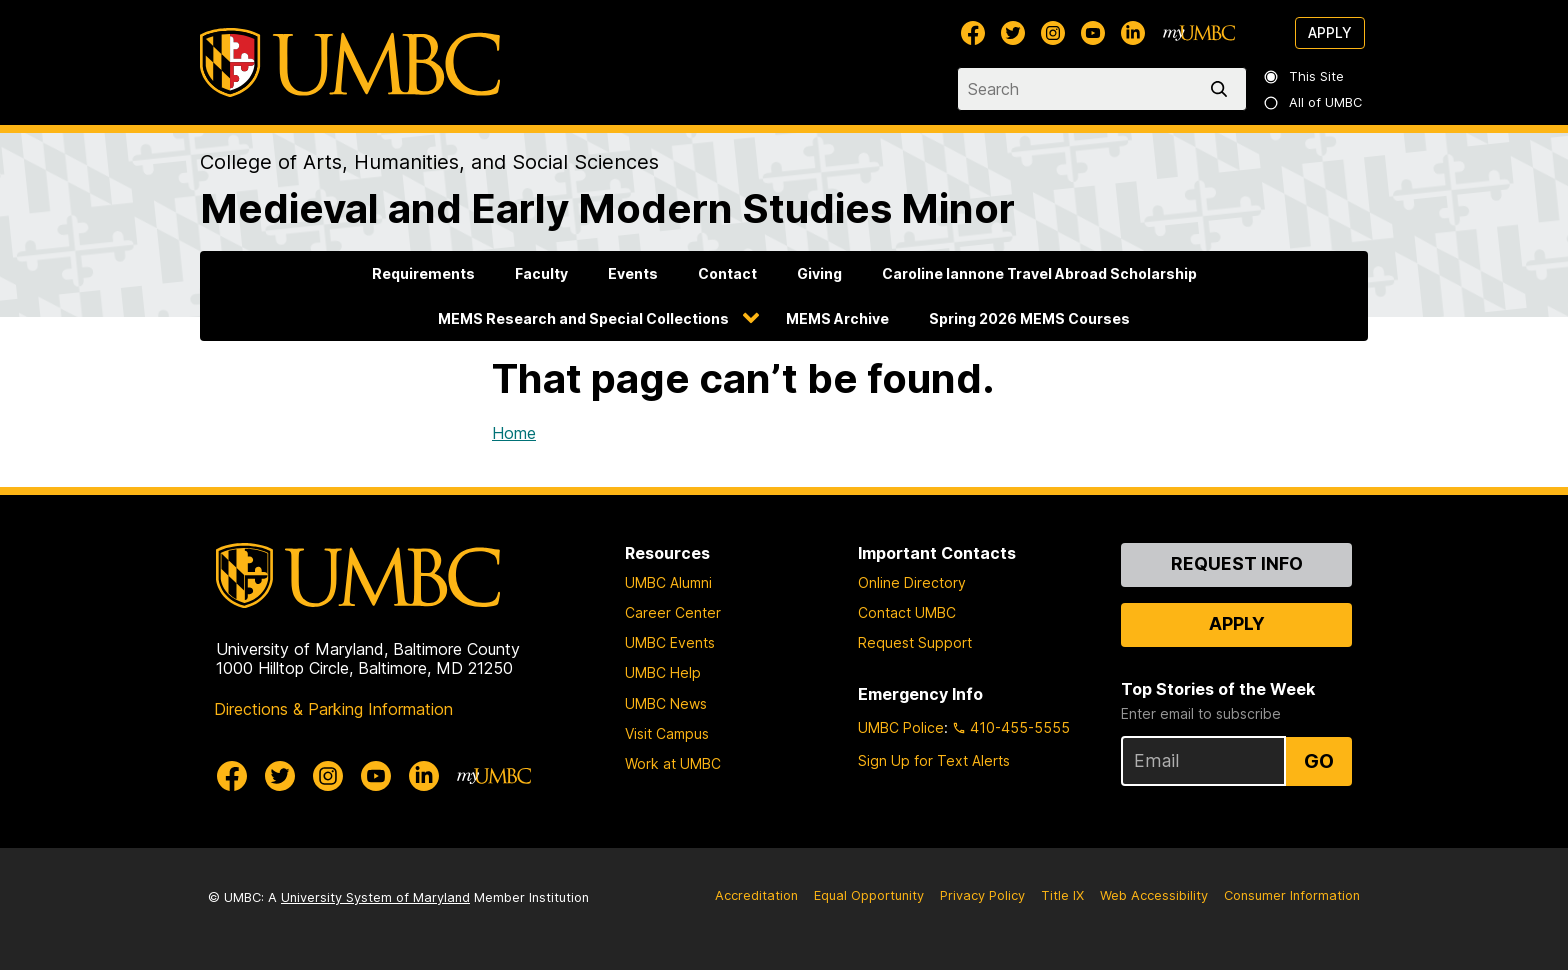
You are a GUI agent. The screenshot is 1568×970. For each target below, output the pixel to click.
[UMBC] (350, 62)
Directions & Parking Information (333, 709)
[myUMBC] (1199, 33)
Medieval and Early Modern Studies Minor (607, 208)
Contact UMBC (907, 612)
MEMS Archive (837, 318)
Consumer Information (1292, 895)
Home (514, 433)
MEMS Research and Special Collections (583, 318)
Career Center (673, 612)
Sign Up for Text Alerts (934, 760)
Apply (1330, 32)
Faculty (541, 273)
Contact (727, 273)
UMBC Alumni (668, 582)
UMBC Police (901, 727)
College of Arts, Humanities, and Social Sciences (429, 162)
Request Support (915, 642)
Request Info (1237, 563)
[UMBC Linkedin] (1133, 33)
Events (633, 273)
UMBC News (666, 703)
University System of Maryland (375, 897)
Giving (819, 273)
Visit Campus (667, 733)
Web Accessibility (1154, 895)
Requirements (423, 273)
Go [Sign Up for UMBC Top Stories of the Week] (1319, 761)
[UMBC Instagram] (1053, 33)
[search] (1223, 89)
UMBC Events (670, 642)
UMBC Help (663, 672)
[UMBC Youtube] (1093, 33)
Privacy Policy (982, 895)
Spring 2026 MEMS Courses (1029, 318)
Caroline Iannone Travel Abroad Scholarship (1039, 273)
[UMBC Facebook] (973, 33)
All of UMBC (1314, 102)
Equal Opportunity (869, 895)
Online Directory (912, 582)
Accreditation (756, 895)
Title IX (1062, 895)
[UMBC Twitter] (1013, 33)
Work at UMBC (673, 763)
